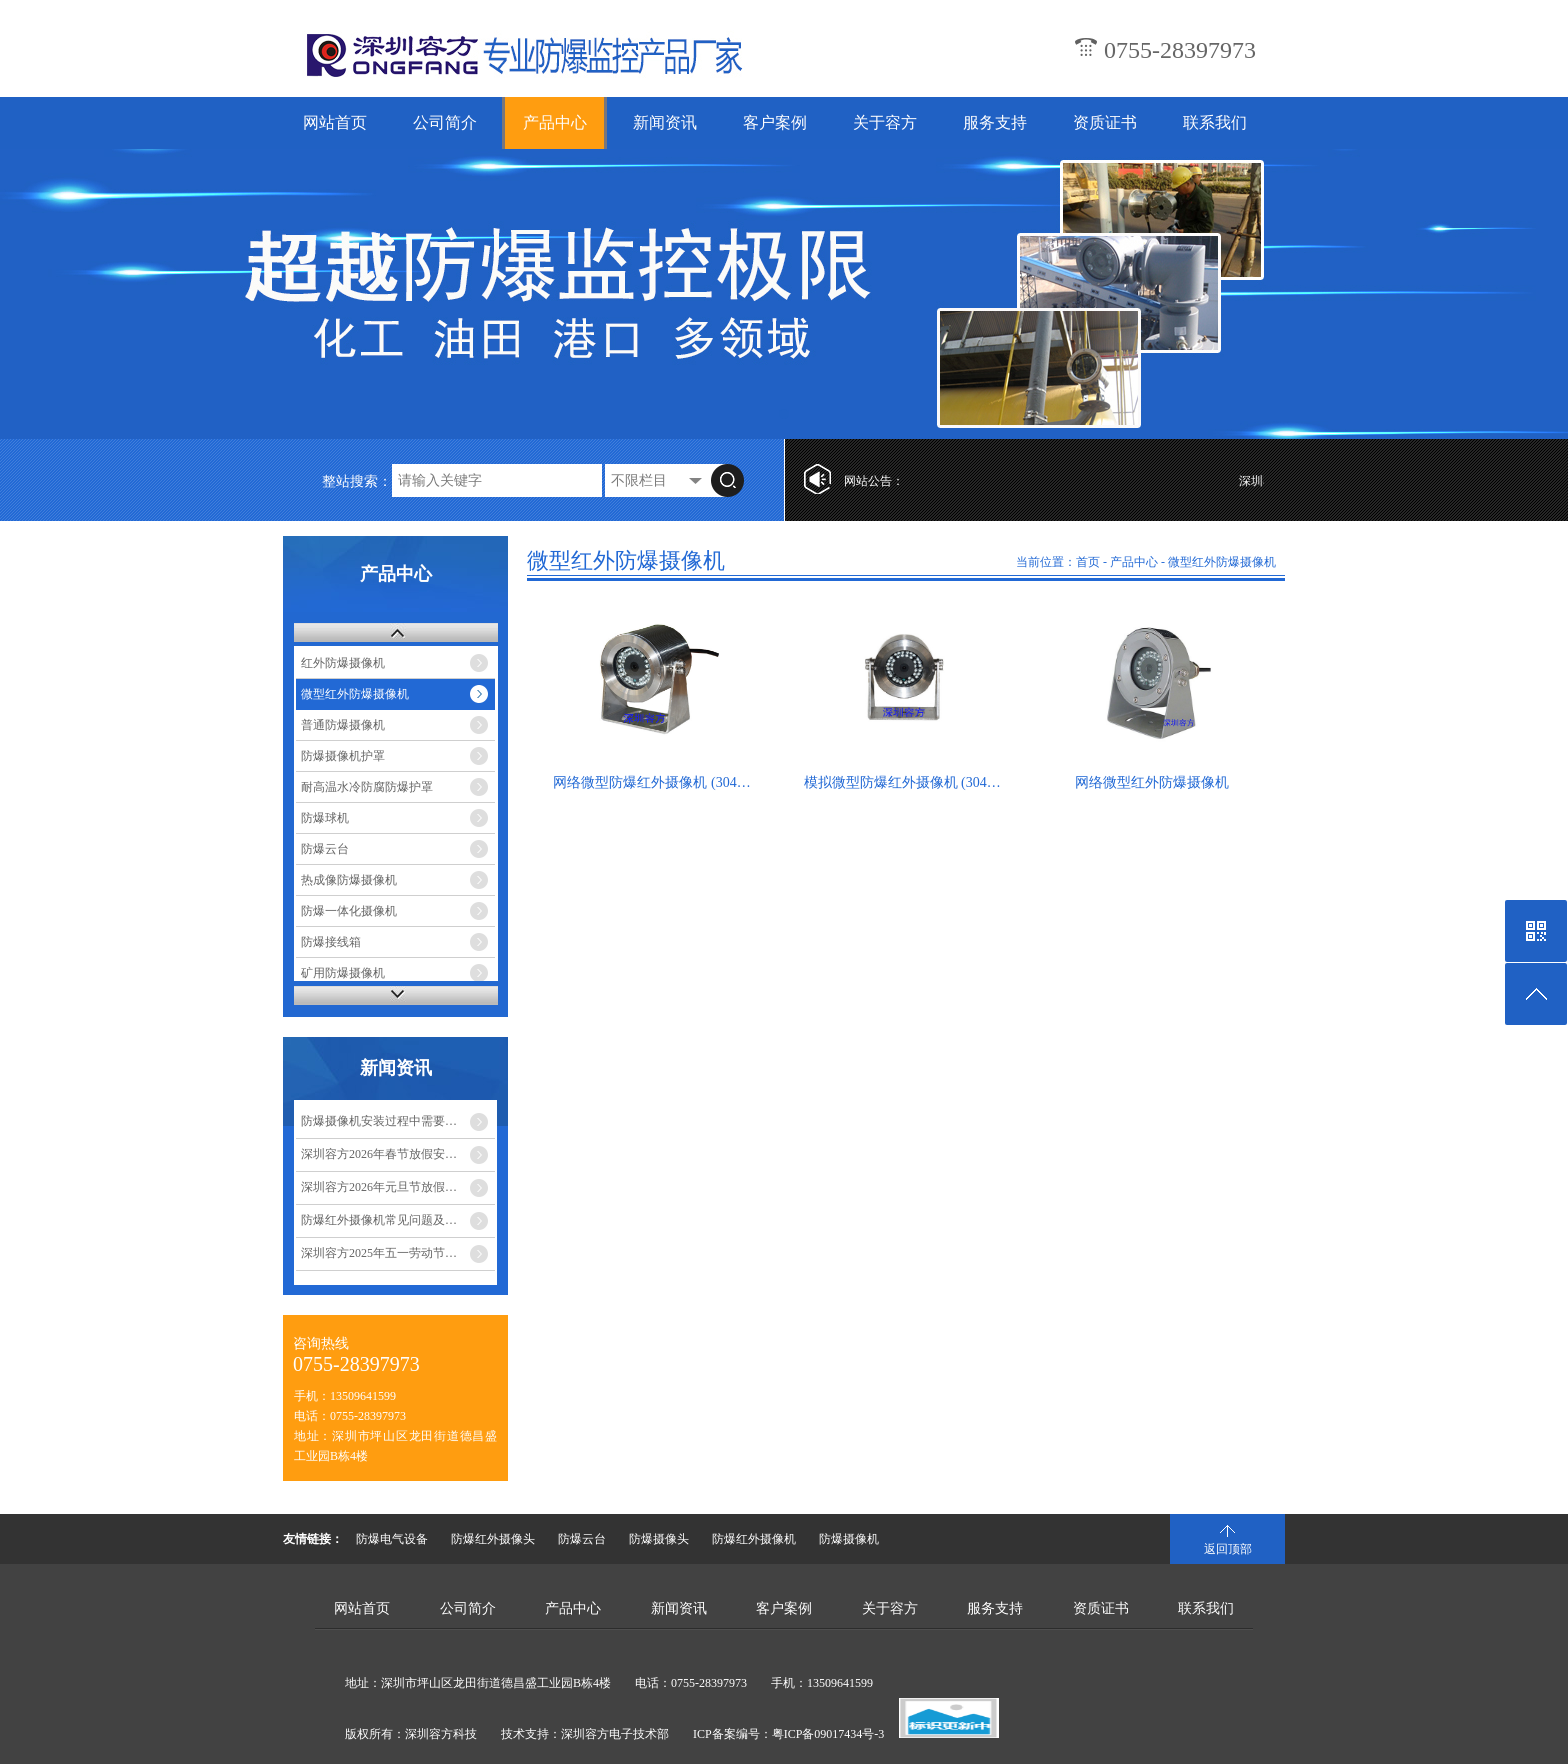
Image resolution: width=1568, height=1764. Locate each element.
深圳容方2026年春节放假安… (379, 1154)
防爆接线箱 (331, 942)
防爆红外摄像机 (754, 1539)
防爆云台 (325, 849)
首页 (1088, 562)
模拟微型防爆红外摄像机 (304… (902, 782)
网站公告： (874, 481)
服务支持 (995, 122)
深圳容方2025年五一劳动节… (379, 1253)
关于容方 (885, 122)
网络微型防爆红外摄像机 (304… (651, 782)
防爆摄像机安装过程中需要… (379, 1121)
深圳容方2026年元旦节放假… (379, 1187)
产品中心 (555, 122)
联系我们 (1215, 122)
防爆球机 (325, 818)
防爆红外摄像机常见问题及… (379, 1220)
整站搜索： (357, 481)
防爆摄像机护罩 (343, 756)
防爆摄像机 (849, 1539)
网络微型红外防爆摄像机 (1152, 782)
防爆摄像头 (659, 1539)
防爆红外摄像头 (493, 1539)
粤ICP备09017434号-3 (828, 1734)
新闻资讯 (665, 122)
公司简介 (445, 122)
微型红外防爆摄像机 (355, 694)
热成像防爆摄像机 (349, 880)
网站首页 (335, 122)
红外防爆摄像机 (343, 663)
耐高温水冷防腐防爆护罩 (367, 787)
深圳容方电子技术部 (615, 1734)
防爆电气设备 (392, 1539)
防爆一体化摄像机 (349, 911)
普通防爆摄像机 (343, 725)
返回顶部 (1228, 1549)
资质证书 (1105, 122)
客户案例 (775, 122)
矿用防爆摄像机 (343, 973)
